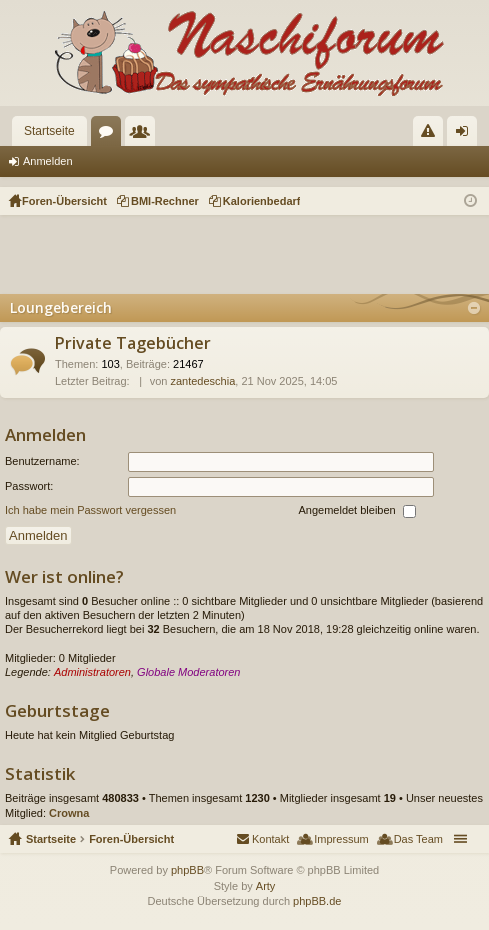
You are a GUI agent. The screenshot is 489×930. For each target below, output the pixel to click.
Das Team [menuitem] (418, 839)
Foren (110, 135)
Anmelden (48, 161)
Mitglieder (144, 135)
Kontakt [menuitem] (270, 839)
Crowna (69, 813)
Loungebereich (61, 307)
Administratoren (92, 672)
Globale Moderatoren (188, 672)
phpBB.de (317, 901)
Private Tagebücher (133, 344)
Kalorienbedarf (262, 201)
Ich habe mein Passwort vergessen (90, 510)
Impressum (341, 839)
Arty (266, 886)
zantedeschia (202, 381)
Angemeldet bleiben (356, 511)
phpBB (187, 870)
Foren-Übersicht (131, 839)
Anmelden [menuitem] (466, 135)
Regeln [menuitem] (432, 135)
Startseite (49, 131)
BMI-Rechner (165, 201)
